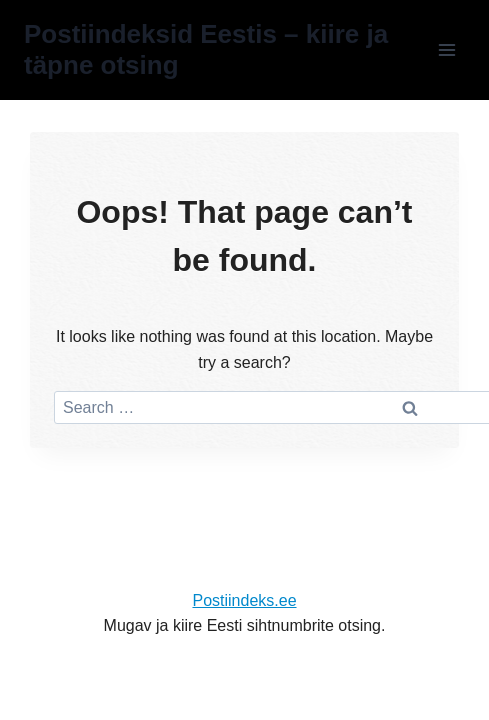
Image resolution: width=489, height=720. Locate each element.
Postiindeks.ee (244, 600)
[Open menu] (446, 49)
